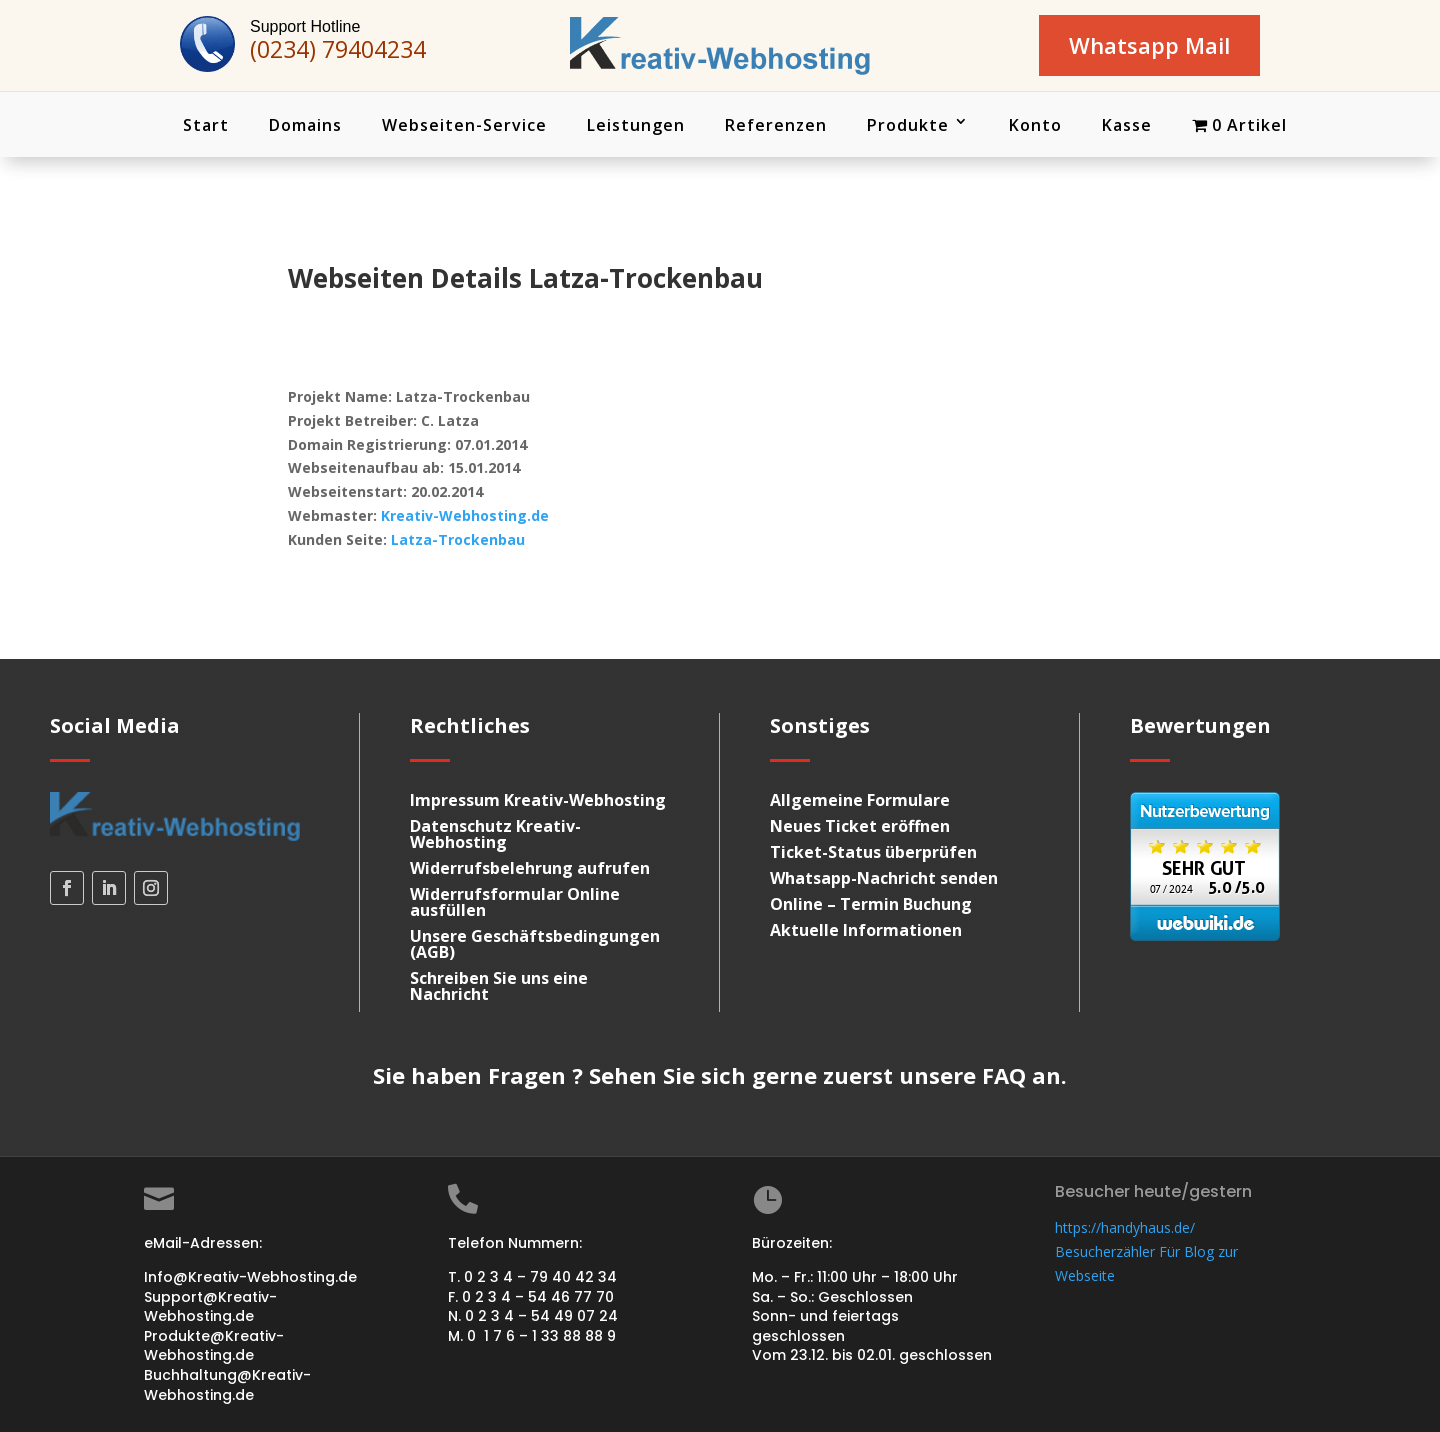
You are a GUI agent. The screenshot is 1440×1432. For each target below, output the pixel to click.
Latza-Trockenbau (458, 539)
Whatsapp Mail (1149, 45)
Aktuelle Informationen (866, 931)
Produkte (908, 125)
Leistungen (636, 125)
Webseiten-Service (464, 125)
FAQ (1004, 1076)
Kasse (1127, 125)
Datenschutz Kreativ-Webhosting (495, 835)
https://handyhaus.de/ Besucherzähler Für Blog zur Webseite (1146, 1251)
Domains (305, 125)
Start (206, 125)
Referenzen (776, 125)
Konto (1035, 125)
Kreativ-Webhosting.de (465, 515)
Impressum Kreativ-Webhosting (538, 801)
